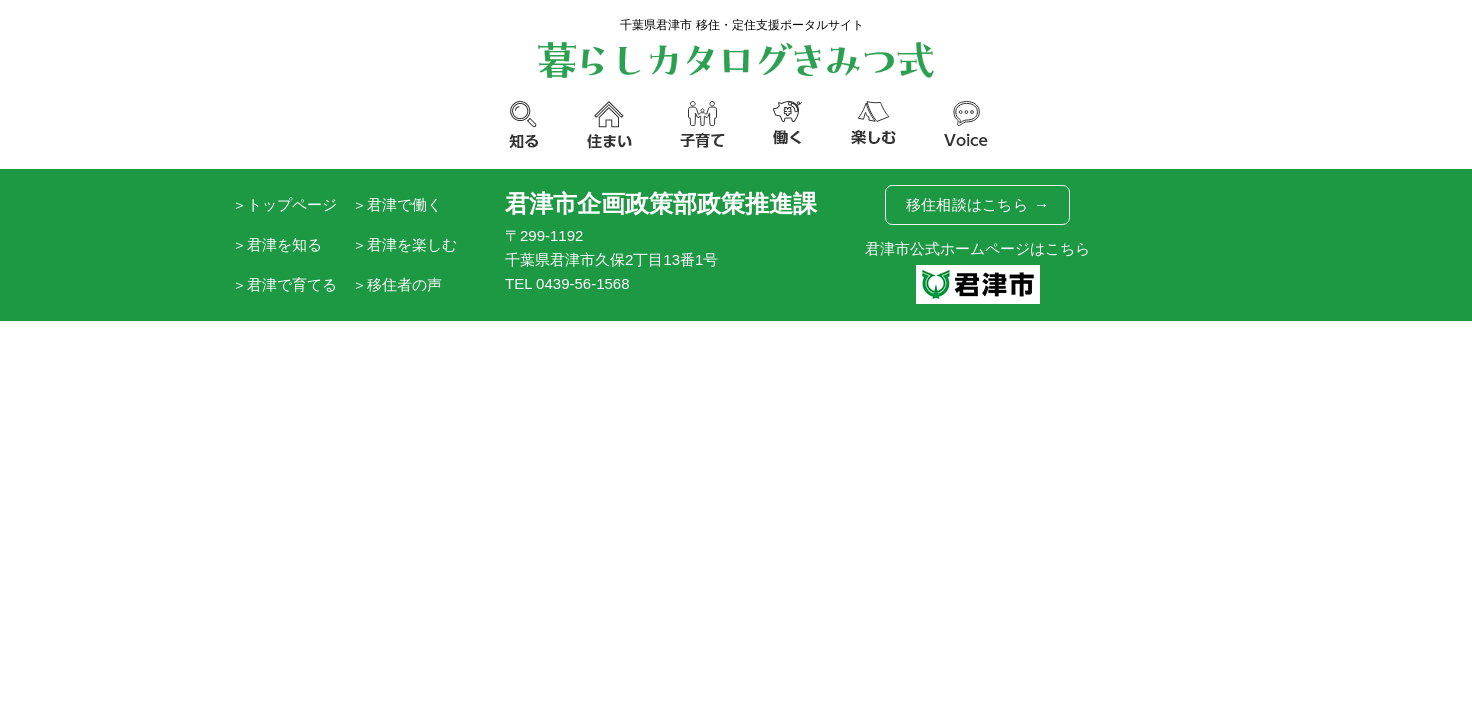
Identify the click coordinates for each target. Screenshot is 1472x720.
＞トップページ (284, 204)
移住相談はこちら (978, 205)
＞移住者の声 (397, 284)
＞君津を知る (277, 244)
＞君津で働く (397, 204)
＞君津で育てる (284, 284)
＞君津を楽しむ (404, 244)
